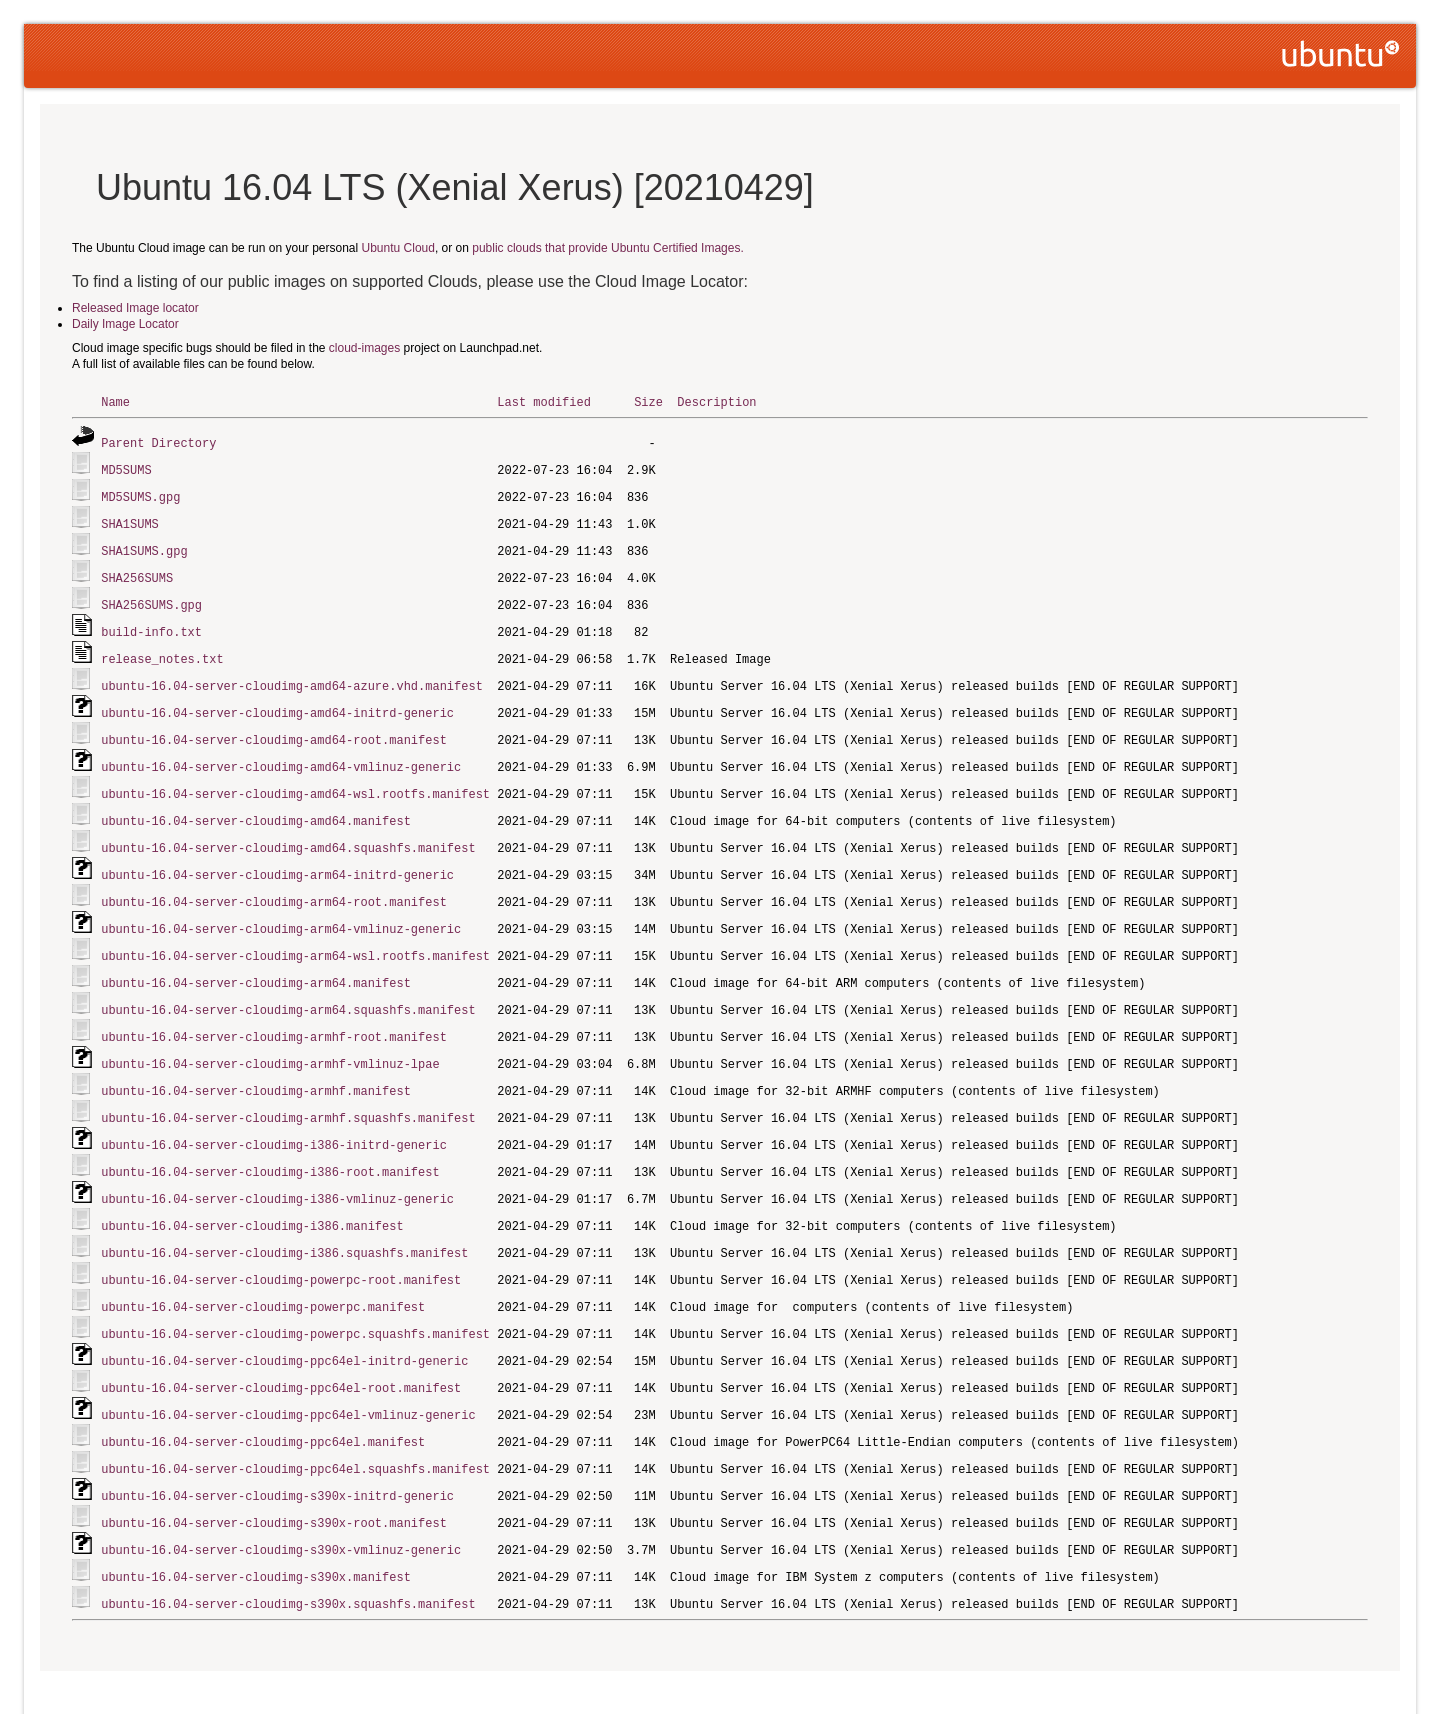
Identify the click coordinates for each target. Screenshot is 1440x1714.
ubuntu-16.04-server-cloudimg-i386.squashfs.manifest (284, 1221)
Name (115, 401)
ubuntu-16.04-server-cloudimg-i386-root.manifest (270, 1143)
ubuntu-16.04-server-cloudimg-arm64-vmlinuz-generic (281, 909)
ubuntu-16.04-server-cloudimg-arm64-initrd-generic (277, 857)
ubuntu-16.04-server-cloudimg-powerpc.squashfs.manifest (295, 1299)
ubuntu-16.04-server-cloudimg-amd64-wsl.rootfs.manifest (295, 779)
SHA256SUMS (137, 571)
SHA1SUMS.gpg (144, 545)
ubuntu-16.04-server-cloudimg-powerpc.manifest (263, 1273)
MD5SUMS (126, 467)
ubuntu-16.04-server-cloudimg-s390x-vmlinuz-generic (281, 1507)
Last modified (544, 401)
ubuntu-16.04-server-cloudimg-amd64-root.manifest (274, 727)
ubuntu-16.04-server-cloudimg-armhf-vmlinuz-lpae (270, 1039)
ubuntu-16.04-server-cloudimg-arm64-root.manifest (274, 883)
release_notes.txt (162, 649)
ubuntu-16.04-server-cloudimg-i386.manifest (252, 1195)
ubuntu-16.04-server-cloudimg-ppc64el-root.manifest (281, 1351)
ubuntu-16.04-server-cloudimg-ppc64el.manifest (263, 1403)
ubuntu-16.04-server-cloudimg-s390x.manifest (256, 1533)
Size (648, 401)
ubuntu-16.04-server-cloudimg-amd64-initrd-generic (277, 701)
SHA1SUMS (130, 519)
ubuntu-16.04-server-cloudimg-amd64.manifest (256, 805)
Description (716, 401)
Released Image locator (135, 308)
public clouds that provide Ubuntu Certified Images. (607, 248)
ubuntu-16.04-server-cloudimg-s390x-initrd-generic (277, 1455)
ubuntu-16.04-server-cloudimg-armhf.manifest (256, 1065)
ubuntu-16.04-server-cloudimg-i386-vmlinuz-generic (277, 1169)
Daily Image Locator (125, 324)
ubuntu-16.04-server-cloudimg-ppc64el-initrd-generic (284, 1325)
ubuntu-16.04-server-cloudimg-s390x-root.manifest (274, 1481)
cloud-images (364, 348)
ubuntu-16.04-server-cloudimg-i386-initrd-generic (274, 1117)
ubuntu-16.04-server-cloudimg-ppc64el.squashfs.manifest (295, 1429)
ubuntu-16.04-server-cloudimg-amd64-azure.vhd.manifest (292, 675)
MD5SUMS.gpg (140, 493)
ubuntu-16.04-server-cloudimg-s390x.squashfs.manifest (288, 1559)
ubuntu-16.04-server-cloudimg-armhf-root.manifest (274, 1013)
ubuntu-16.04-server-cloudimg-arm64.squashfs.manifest (288, 987)
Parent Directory (158, 441)
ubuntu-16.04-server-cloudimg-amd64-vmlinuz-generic (281, 753)
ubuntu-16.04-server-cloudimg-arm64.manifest (256, 961)
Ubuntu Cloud (398, 248)
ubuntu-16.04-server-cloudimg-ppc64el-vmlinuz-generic (288, 1377)
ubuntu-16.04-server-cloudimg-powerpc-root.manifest (281, 1247)
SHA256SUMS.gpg (151, 597)
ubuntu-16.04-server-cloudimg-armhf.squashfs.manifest (288, 1091)
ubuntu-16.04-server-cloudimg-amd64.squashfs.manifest (288, 831)
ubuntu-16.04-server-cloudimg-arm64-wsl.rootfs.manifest (295, 935)
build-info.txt (151, 623)
